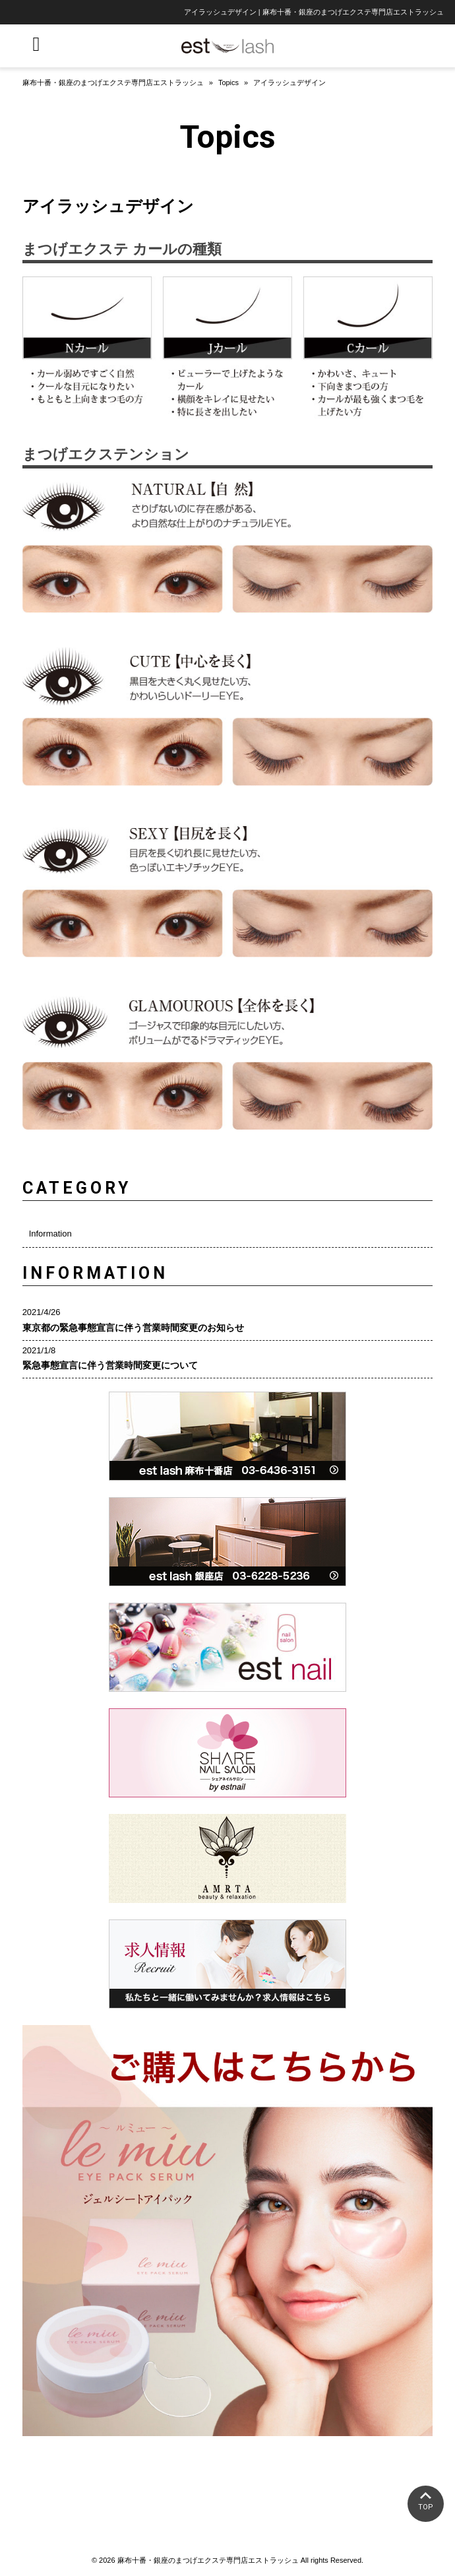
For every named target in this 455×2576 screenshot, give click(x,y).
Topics (228, 82)
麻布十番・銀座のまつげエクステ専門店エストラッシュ (113, 82)
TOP (425, 2507)
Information (50, 1234)
